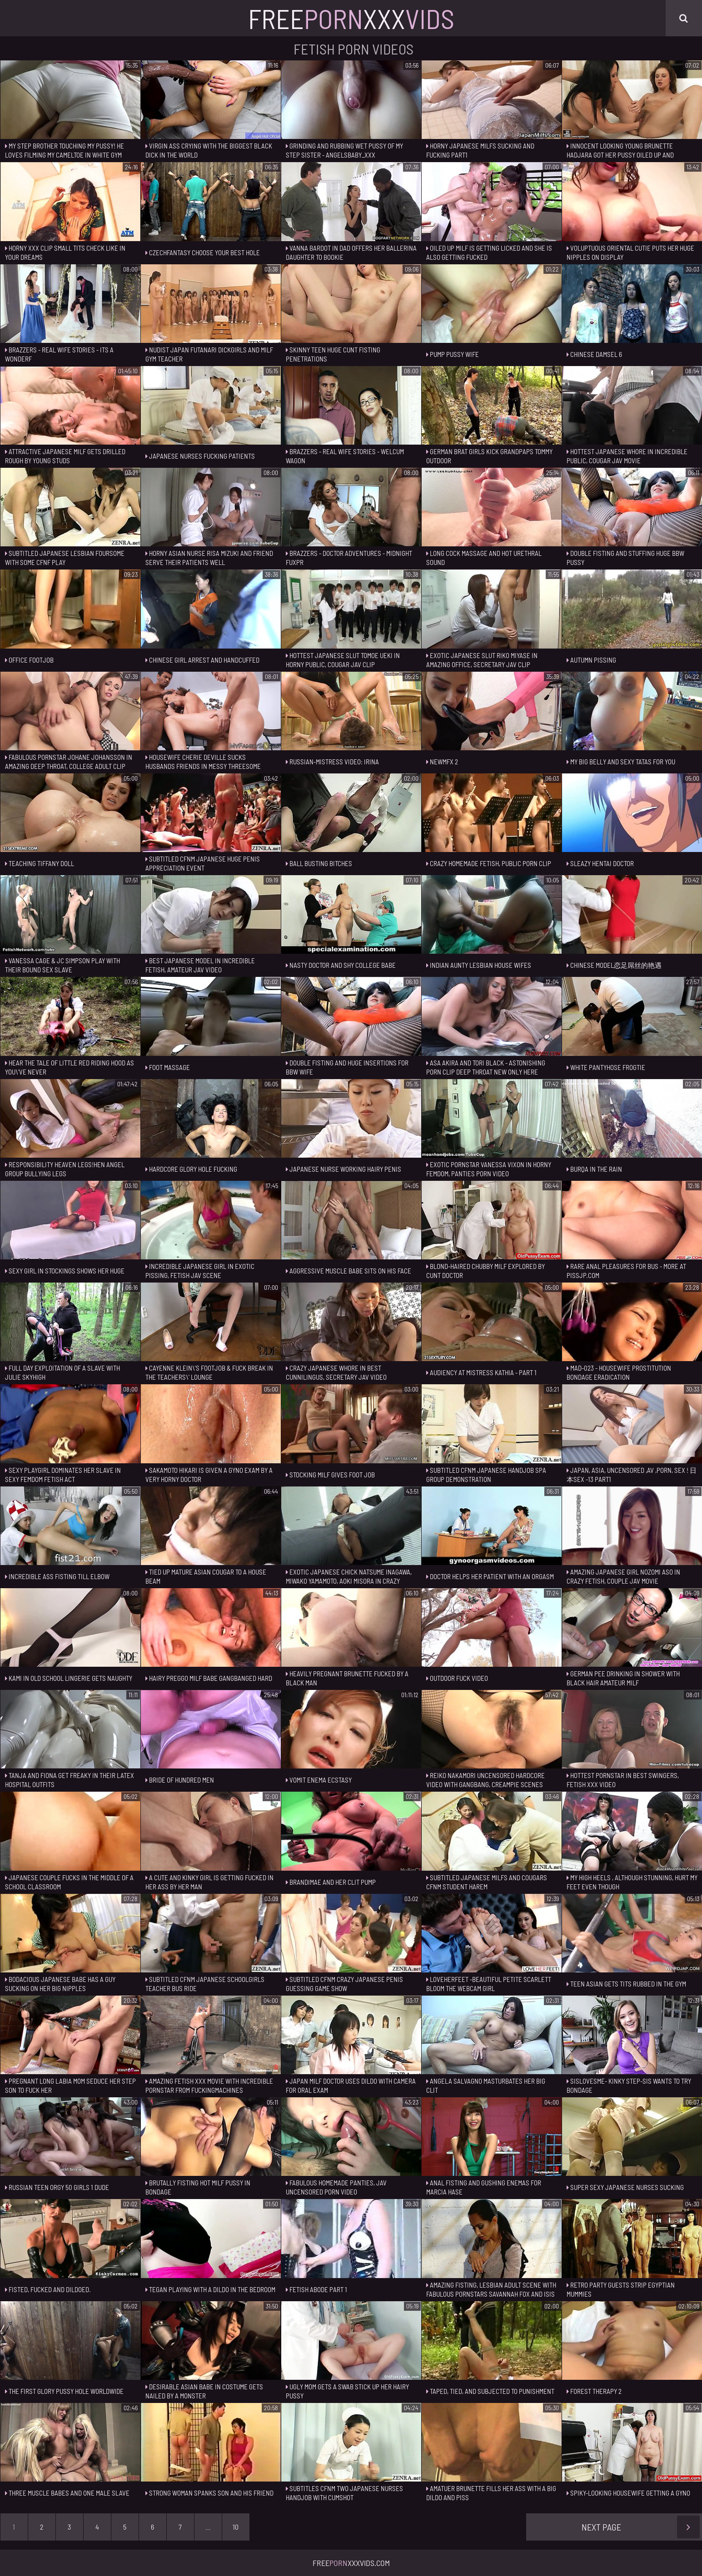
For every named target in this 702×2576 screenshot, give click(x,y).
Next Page (640, 2527)
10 (236, 2526)
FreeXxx (351, 18)
